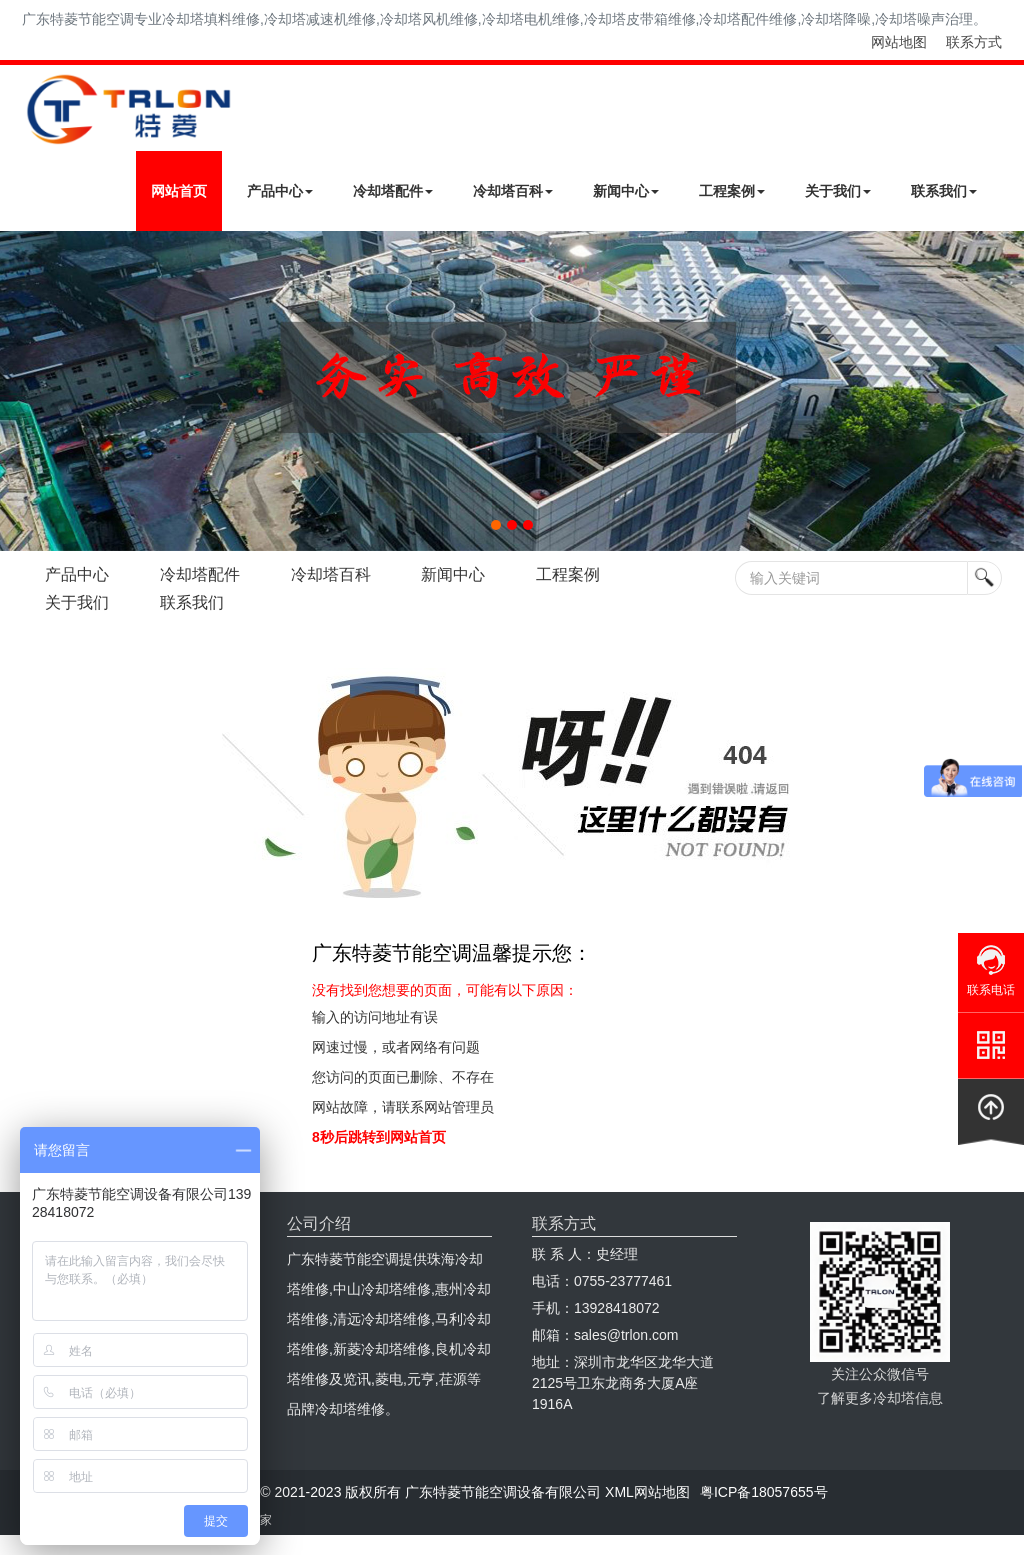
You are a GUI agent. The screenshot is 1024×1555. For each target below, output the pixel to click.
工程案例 (732, 191)
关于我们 (838, 191)
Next (20, 391)
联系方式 (974, 42)
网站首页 (179, 191)
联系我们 (944, 191)
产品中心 (280, 191)
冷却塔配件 (393, 191)
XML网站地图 (647, 1492)
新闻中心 (626, 191)
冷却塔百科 (513, 191)
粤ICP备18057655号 (764, 1492)
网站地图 (899, 42)
